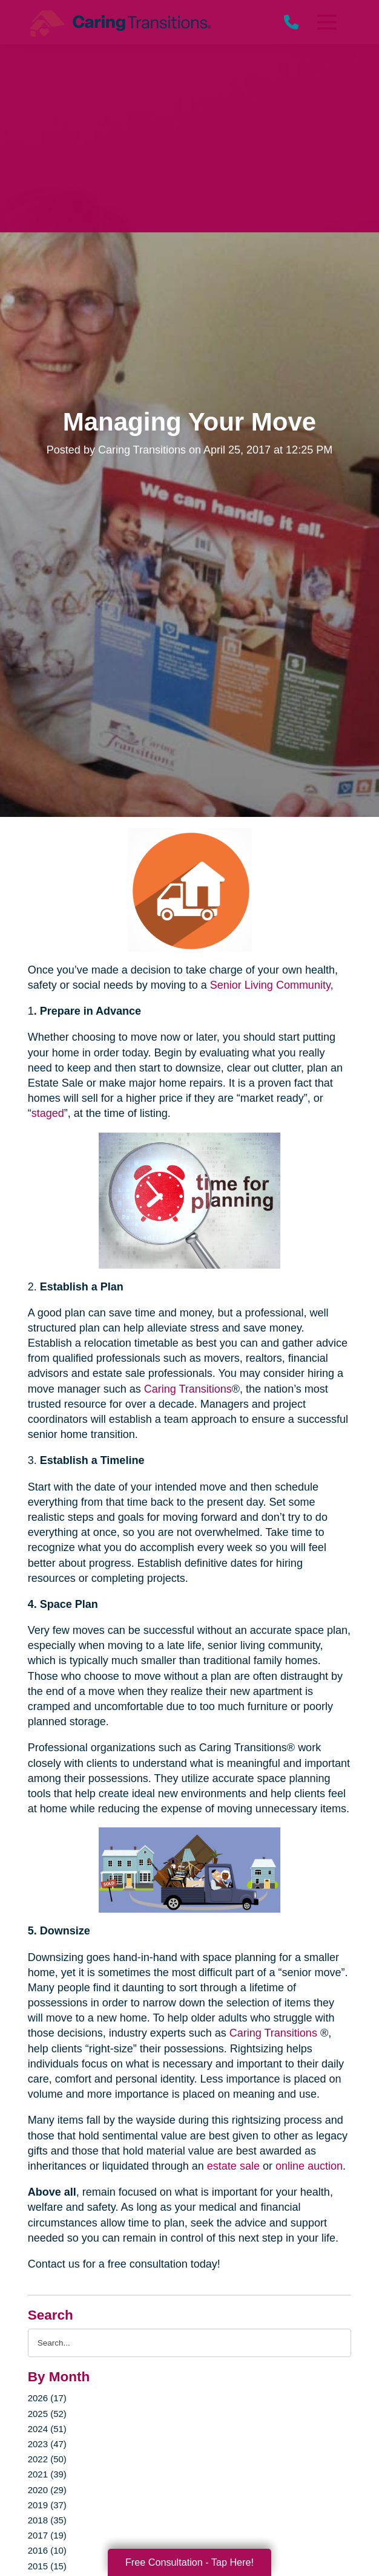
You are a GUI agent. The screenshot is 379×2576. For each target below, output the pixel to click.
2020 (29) (47, 2490)
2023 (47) (47, 2444)
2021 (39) (47, 2474)
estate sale (233, 2166)
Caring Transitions (188, 1389)
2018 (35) (47, 2520)
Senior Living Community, (273, 985)
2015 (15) (47, 2566)
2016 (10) (47, 2550)
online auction (309, 2166)
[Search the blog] (190, 2343)
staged (47, 1113)
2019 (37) (47, 2505)
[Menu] (326, 22)
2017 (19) (47, 2535)
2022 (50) (47, 2459)
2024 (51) (47, 2429)
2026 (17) (47, 2398)
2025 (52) (47, 2413)
